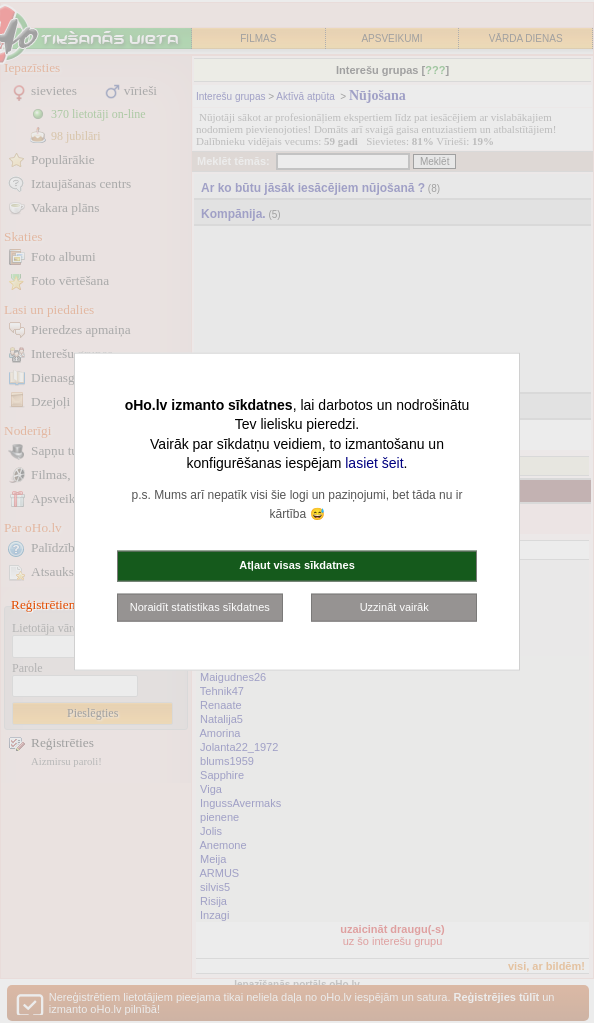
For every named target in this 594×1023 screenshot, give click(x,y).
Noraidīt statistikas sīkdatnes (200, 606)
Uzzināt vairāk (394, 606)
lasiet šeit (374, 463)
